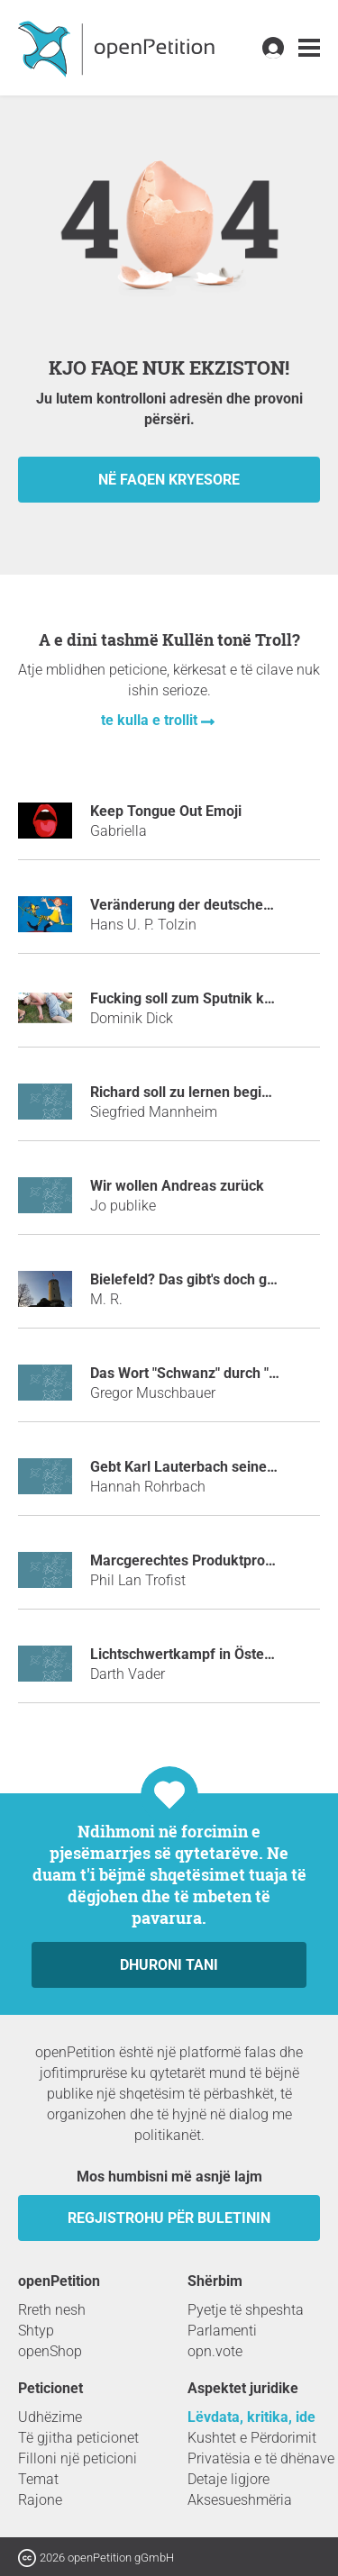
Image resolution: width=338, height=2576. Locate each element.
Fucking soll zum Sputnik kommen (202, 998)
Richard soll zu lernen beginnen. (194, 1092)
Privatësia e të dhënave (260, 2458)
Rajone (40, 2499)
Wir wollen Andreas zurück (177, 1185)
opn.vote (214, 2351)
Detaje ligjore (228, 2479)
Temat (38, 2479)
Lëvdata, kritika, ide (251, 2417)
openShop (50, 2351)
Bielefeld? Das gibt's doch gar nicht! (204, 1279)
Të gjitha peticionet (78, 2437)
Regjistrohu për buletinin (169, 2218)
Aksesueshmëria (239, 2499)
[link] (309, 48)
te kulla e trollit (151, 720)
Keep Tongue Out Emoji (166, 811)
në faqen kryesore (169, 479)
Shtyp (36, 2330)
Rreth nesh (52, 2309)
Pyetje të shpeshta (245, 2309)
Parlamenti (222, 2330)
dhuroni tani (169, 1964)
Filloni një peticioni (77, 2458)
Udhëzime (50, 2417)
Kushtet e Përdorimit (251, 2437)
